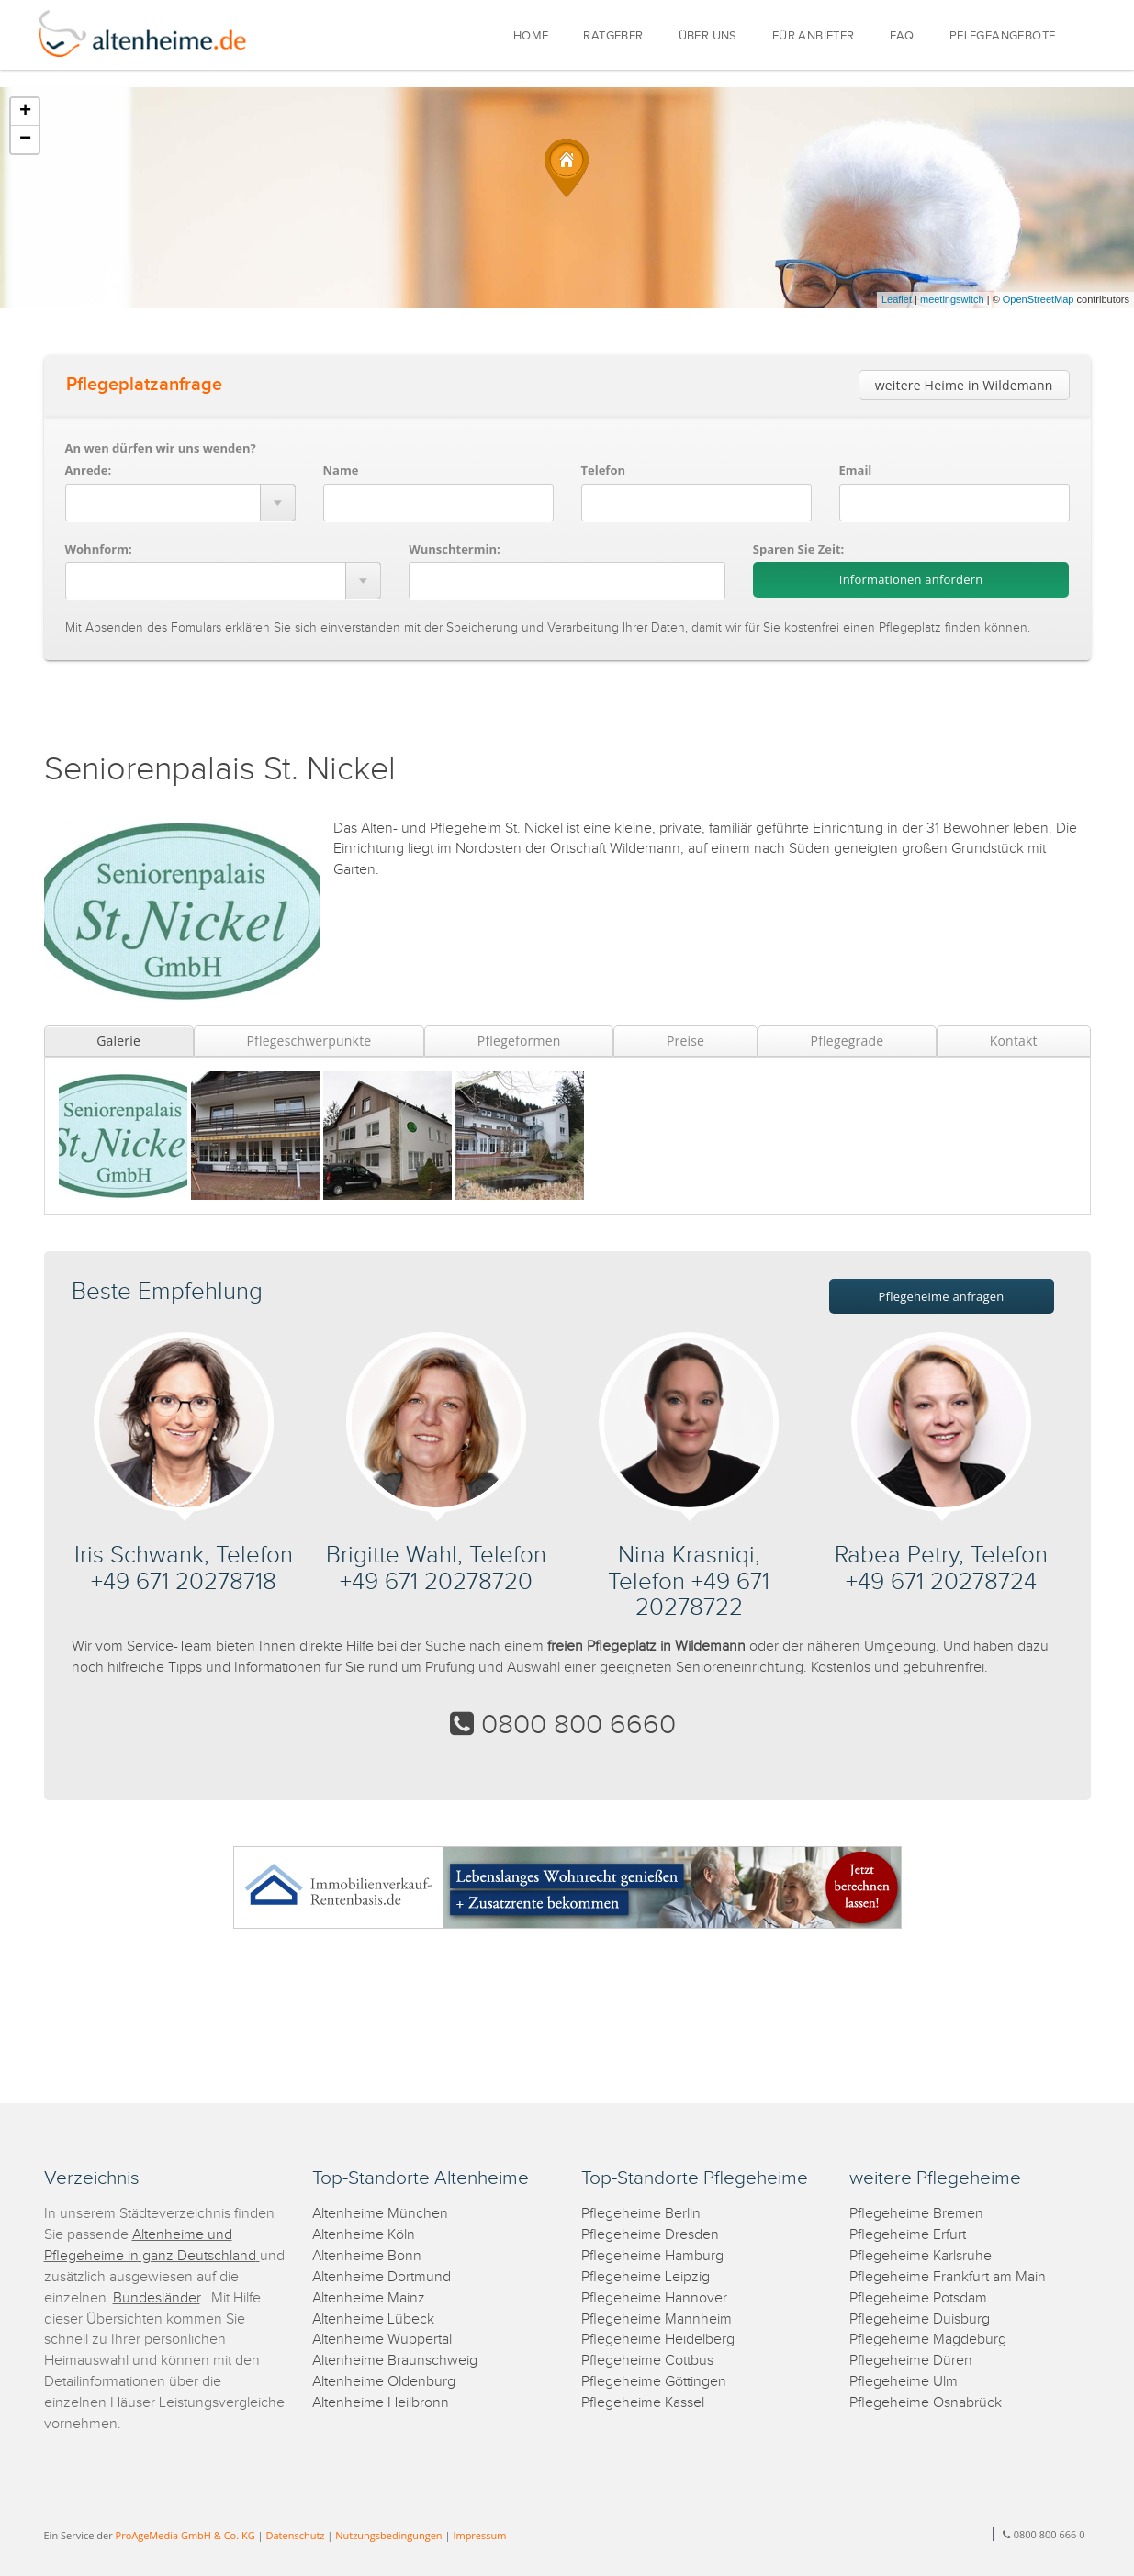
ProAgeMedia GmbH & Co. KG (185, 2535)
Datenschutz (294, 2535)
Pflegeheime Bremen (916, 2214)
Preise (685, 1040)
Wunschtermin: (454, 549)
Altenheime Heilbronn (380, 2403)
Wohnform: (98, 549)
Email (855, 470)
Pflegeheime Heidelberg (658, 2339)
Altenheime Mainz (368, 2298)
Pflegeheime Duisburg (919, 2319)
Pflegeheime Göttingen (653, 2382)
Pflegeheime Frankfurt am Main (947, 2277)
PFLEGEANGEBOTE (1002, 36)
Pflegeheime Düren (910, 2360)
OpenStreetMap (1038, 299)
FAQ (902, 36)
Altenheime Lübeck (373, 2319)
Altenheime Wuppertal (382, 2339)
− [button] (25, 139)
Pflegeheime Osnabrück (925, 2403)
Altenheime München (380, 2214)
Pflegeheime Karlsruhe (920, 2256)
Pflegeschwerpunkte (308, 1040)
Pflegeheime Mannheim (656, 2319)
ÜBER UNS (708, 36)
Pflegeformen (519, 1040)
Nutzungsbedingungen (388, 2535)
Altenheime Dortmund (381, 2277)
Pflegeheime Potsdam (918, 2298)
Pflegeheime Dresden (650, 2235)
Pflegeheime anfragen (942, 1296)
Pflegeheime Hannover (654, 2298)
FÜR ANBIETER (813, 36)
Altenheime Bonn (366, 2256)
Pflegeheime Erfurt (907, 2235)
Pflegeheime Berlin (641, 2214)
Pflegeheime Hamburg (652, 2256)
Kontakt (1014, 1040)
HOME (531, 36)
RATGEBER (613, 36)
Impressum (479, 2535)
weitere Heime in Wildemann (964, 385)
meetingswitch (952, 299)
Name (341, 470)
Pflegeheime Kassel (642, 2403)
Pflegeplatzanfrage (144, 385)
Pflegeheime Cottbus (647, 2360)
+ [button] (25, 112)
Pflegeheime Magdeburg (927, 2339)
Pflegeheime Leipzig (645, 2277)
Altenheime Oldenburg (383, 2382)
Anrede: (88, 470)
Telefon (603, 470)
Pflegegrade (847, 1040)
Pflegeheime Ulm (903, 2382)
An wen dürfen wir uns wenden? (160, 448)
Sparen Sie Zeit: (798, 549)
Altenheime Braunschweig (394, 2360)
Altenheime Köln (363, 2235)
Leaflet (896, 299)
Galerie (118, 1040)
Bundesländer (156, 2298)
